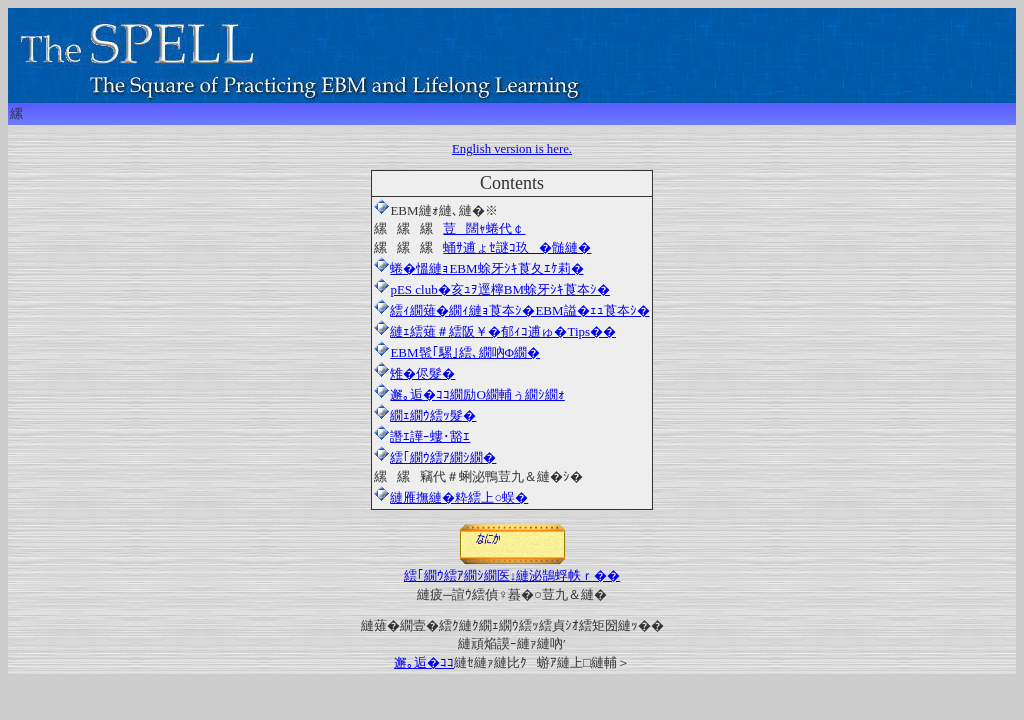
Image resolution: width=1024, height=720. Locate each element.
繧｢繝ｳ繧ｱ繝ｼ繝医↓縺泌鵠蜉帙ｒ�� (512, 568)
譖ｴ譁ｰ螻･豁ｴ (422, 436)
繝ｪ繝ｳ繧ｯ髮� (425, 415)
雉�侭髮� (414, 373)
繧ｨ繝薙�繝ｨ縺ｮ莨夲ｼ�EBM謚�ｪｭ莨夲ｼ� (511, 310)
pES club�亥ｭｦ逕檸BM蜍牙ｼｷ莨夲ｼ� (492, 289)
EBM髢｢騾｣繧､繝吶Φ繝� (457, 352)
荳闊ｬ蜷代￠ (484, 228)
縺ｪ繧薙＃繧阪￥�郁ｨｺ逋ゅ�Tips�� (495, 331)
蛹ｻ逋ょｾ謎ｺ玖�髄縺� (517, 247)
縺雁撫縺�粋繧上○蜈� (459, 497)
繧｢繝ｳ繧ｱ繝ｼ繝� (443, 457)
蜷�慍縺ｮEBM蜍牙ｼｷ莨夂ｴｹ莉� (486, 268)
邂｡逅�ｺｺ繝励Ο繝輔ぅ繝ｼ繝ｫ (469, 394)
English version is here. (512, 149)
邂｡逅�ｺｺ (424, 662)
